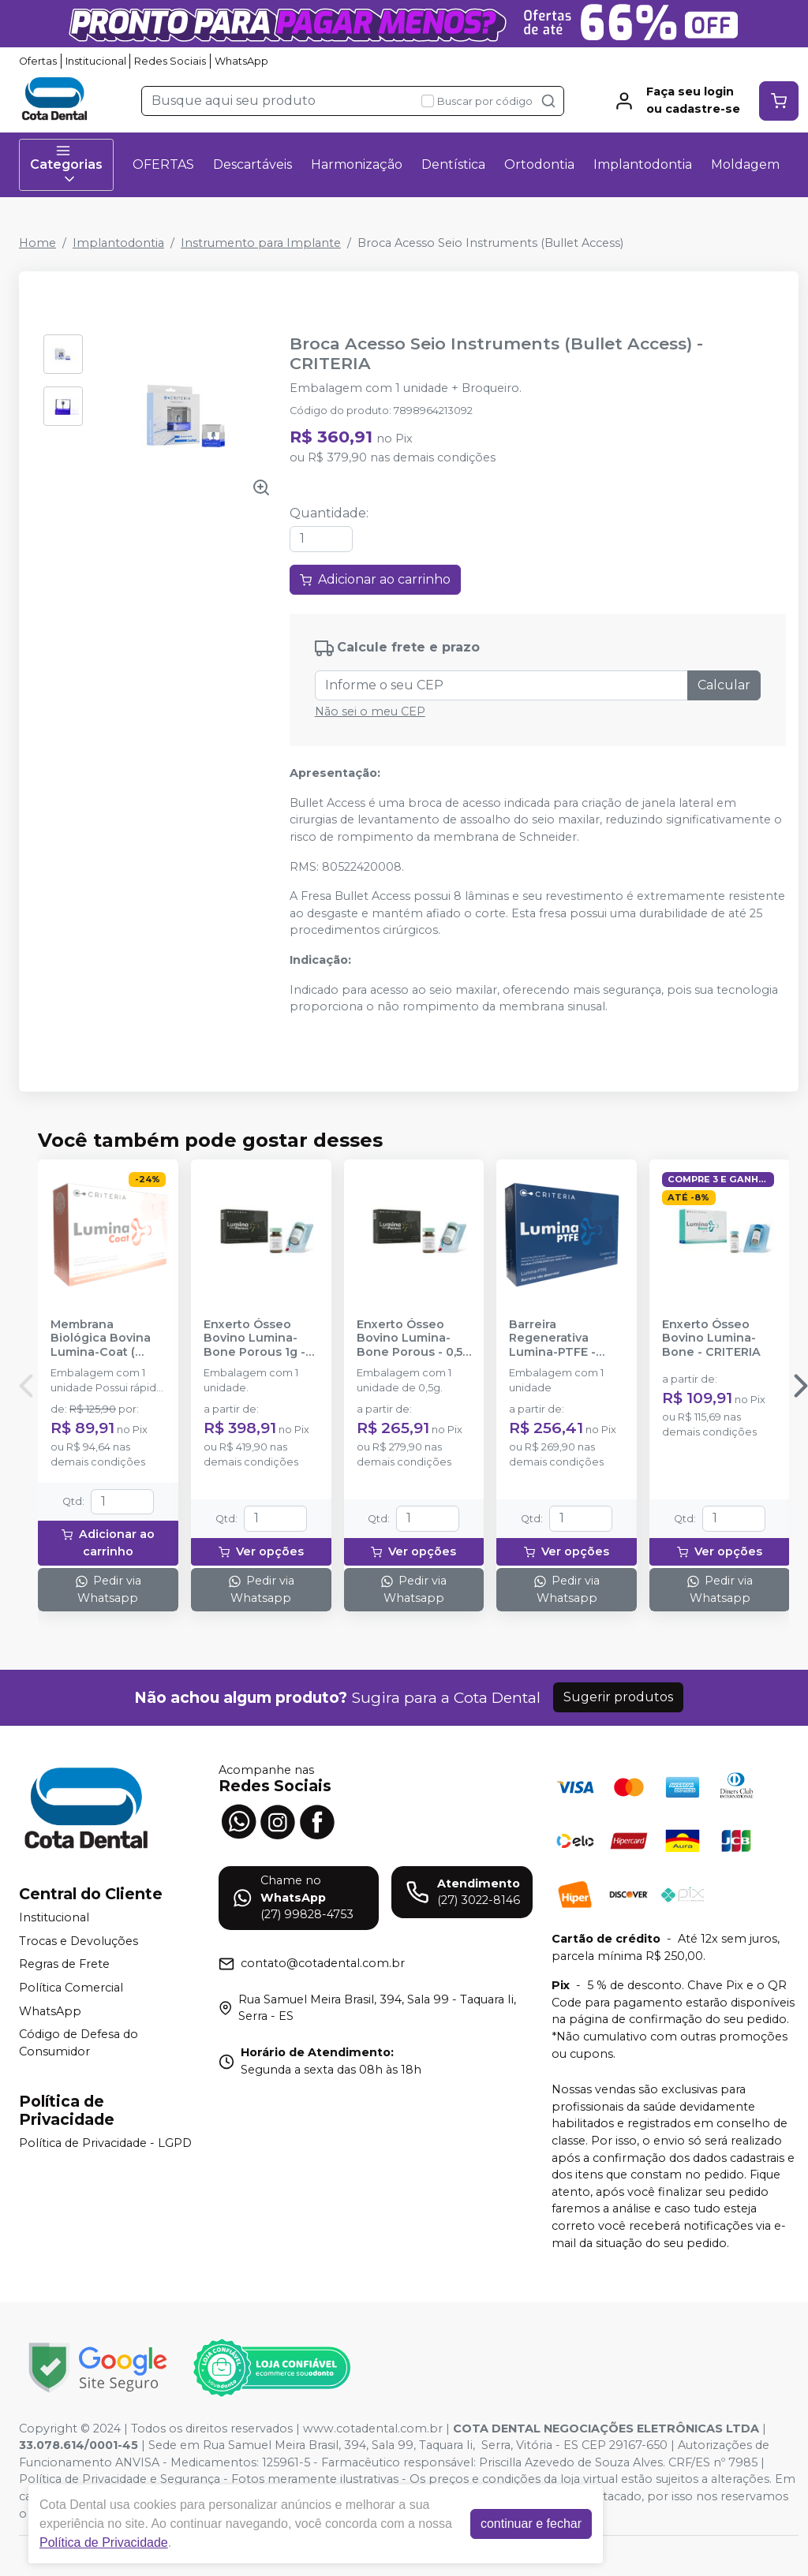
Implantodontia (642, 164)
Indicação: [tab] (320, 960)
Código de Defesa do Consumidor (78, 2043)
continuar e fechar (531, 2523)
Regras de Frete (64, 1965)
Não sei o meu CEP (370, 711)
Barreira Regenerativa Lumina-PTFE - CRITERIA (552, 1338)
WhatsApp (241, 61)
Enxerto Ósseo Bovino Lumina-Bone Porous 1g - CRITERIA (254, 1338)
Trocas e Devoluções (78, 1941)
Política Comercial (71, 1988)
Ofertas (38, 61)
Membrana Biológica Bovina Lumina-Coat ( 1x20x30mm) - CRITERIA (100, 1338)
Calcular (724, 685)
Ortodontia (539, 164)
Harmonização (356, 164)
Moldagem (745, 164)
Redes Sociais (170, 61)
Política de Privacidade (103, 2542)
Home (37, 243)
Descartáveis (252, 164)
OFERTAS (163, 164)
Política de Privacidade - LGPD (105, 2143)
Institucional (95, 61)
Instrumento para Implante (261, 243)
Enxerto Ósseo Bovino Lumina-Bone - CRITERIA (711, 1338)
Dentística (453, 164)
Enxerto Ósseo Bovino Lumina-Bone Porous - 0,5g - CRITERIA (413, 1338)
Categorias (66, 165)
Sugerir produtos (618, 1696)
